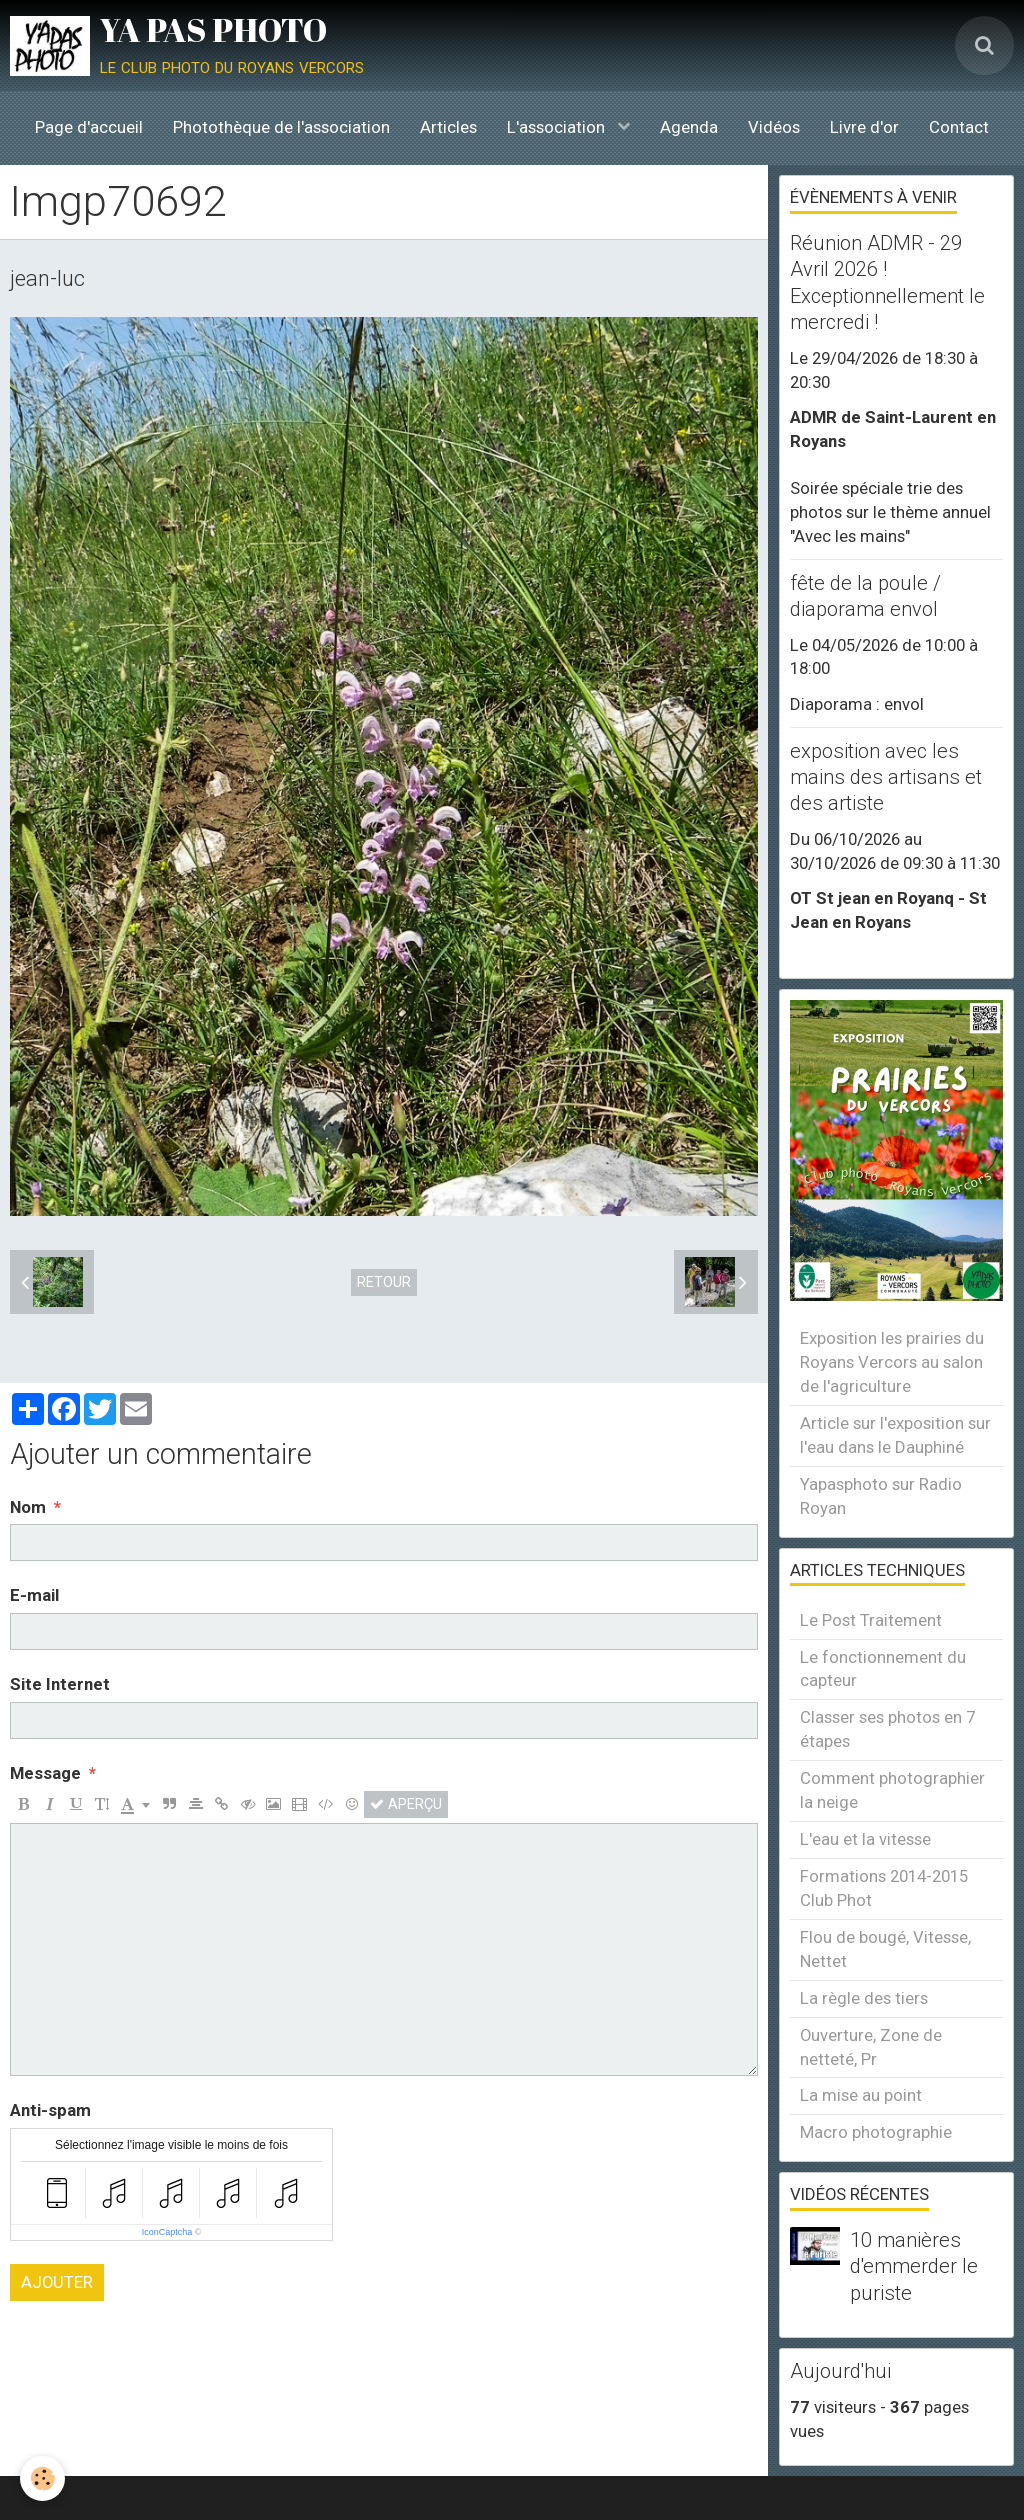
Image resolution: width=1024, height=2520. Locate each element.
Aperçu (406, 1804)
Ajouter (57, 2282)
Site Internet (60, 1684)
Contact (959, 127)
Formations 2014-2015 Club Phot (884, 1888)
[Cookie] (42, 2478)
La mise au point (861, 2095)
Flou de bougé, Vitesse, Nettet (885, 1949)
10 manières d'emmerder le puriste (914, 2266)
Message (45, 1773)
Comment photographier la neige (892, 1790)
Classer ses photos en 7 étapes (887, 1729)
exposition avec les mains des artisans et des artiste (886, 777)
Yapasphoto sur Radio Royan (881, 1496)
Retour (384, 1282)
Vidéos (774, 127)
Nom (28, 1507)
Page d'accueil (89, 127)
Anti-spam (50, 2110)
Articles (448, 127)
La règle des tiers (864, 1998)
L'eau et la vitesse (865, 1839)
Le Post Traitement (871, 1620)
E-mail (34, 1595)
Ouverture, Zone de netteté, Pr (871, 2047)
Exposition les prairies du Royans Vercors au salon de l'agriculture (892, 1362)
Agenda (689, 127)
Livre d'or (864, 127)
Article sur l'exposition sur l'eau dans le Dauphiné (895, 1435)
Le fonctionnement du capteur (883, 1669)
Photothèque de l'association (281, 127)
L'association (558, 127)
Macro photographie (876, 2132)
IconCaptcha (167, 2232)
